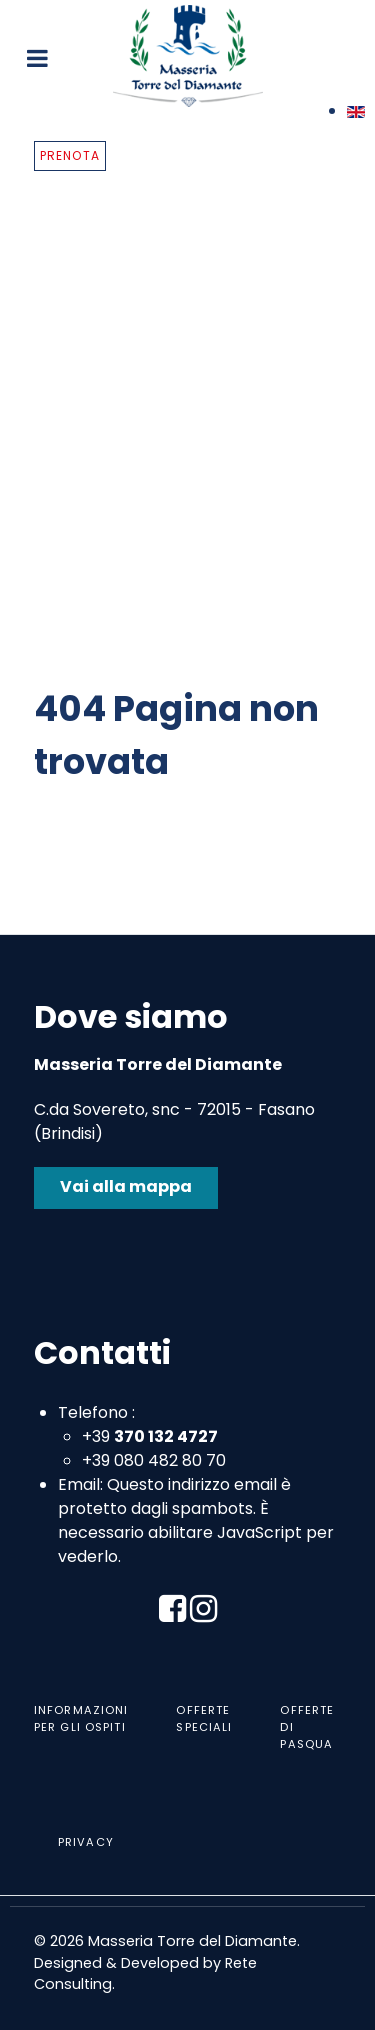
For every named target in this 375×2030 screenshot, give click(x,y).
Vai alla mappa (126, 1186)
